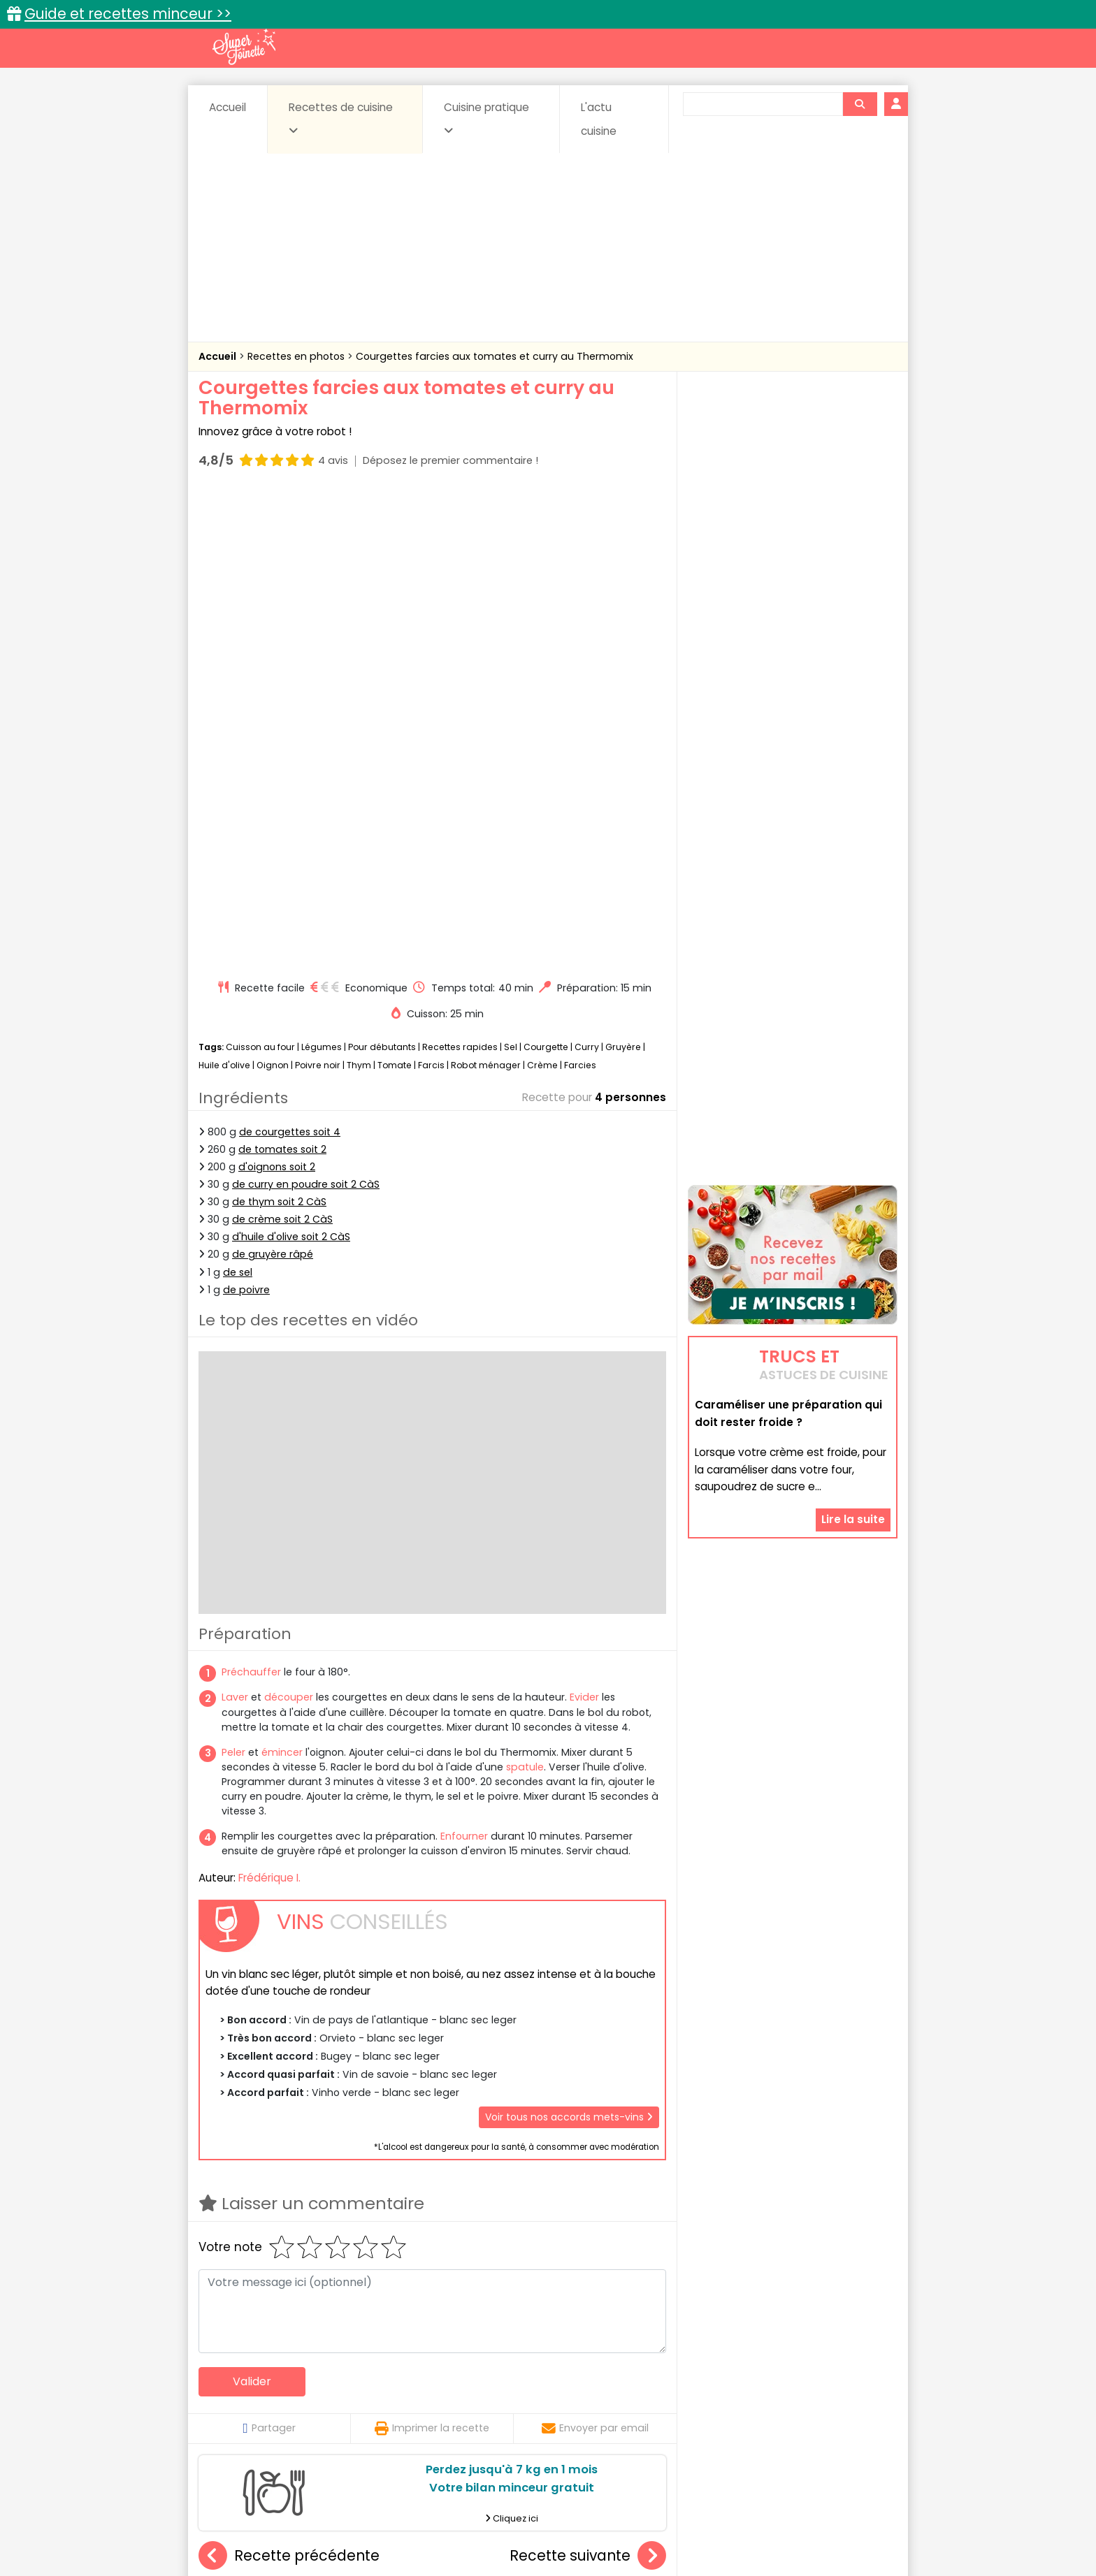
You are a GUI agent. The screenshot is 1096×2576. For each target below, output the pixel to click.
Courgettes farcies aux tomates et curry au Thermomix (494, 356)
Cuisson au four (260, 573)
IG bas (658, 2398)
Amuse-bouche (310, 2385)
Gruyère (623, 573)
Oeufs (775, 2398)
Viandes (697, 2411)
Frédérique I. (269, 1403)
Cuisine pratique (486, 118)
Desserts (236, 2398)
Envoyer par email (595, 1954)
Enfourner (464, 1362)
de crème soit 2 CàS (282, 745)
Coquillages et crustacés (757, 2385)
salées (413, 2411)
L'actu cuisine (598, 119)
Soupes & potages (552, 2411)
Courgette (546, 573)
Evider (584, 1223)
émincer (282, 1278)
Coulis (851, 2385)
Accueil (227, 107)
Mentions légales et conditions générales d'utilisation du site (543, 2520)
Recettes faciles (358, 2355)
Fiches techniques (620, 2355)
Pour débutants (382, 573)
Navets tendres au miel (432, 2239)
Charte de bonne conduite (763, 2520)
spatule (525, 1293)
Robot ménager (486, 591)
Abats (237, 2385)
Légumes (321, 573)
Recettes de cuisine (341, 118)
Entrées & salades (320, 2398)
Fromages (597, 2398)
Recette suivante (588, 2081)
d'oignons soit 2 (276, 692)
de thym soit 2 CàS (279, 727)
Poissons (355, 2411)
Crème (542, 591)
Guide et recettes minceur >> (127, 13)
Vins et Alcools (772, 2411)
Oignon (273, 591)
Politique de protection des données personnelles (519, 2534)
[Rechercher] (859, 104)
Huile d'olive (224, 591)
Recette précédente (289, 2081)
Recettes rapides (460, 573)
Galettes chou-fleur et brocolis (601, 2239)
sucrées (636, 2411)
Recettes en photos (297, 356)
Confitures (581, 2385)
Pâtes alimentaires (269, 2411)
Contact (365, 2520)
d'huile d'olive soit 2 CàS (291, 762)
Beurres (387, 2385)
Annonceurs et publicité (270, 2520)
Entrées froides (517, 2398)
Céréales (513, 2385)
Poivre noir (317, 591)
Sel (510, 573)
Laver (235, 1223)
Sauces (469, 2411)
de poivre (246, 815)
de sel (237, 798)
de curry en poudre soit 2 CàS (306, 710)
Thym (359, 591)
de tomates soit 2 (282, 675)
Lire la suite (853, 1361)
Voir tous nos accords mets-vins (569, 1643)
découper (288, 1223)
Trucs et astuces (744, 2355)
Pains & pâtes (842, 2398)
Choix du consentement (710, 2534)
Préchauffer (251, 1198)
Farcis (431, 591)
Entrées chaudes (422, 2398)
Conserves (652, 2385)
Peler (233, 1278)
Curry (587, 573)
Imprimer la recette (432, 1954)
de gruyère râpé (272, 780)
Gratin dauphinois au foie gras (289, 2239)
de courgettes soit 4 (289, 657)
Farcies (580, 591)
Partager (269, 1954)
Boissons (448, 2385)
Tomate (394, 591)
